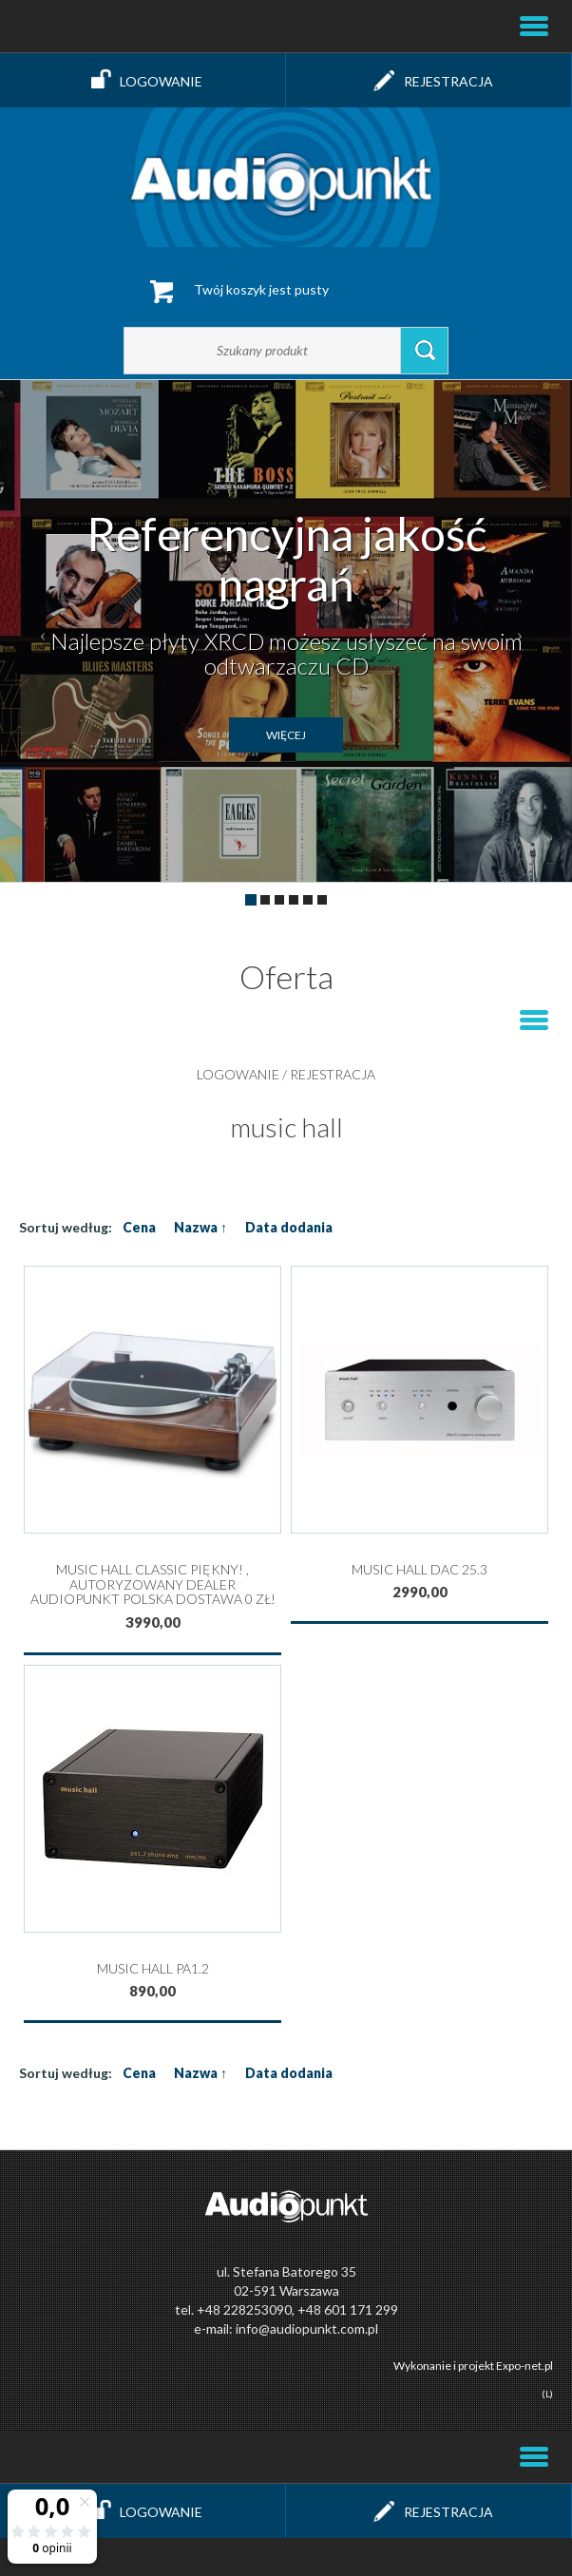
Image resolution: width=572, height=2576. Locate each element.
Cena (139, 1227)
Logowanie (142, 80)
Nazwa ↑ (200, 1227)
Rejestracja (429, 80)
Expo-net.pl (524, 2365)
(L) (547, 2393)
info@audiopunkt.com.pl (307, 2328)
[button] (43, 631)
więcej (286, 735)
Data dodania (289, 1227)
